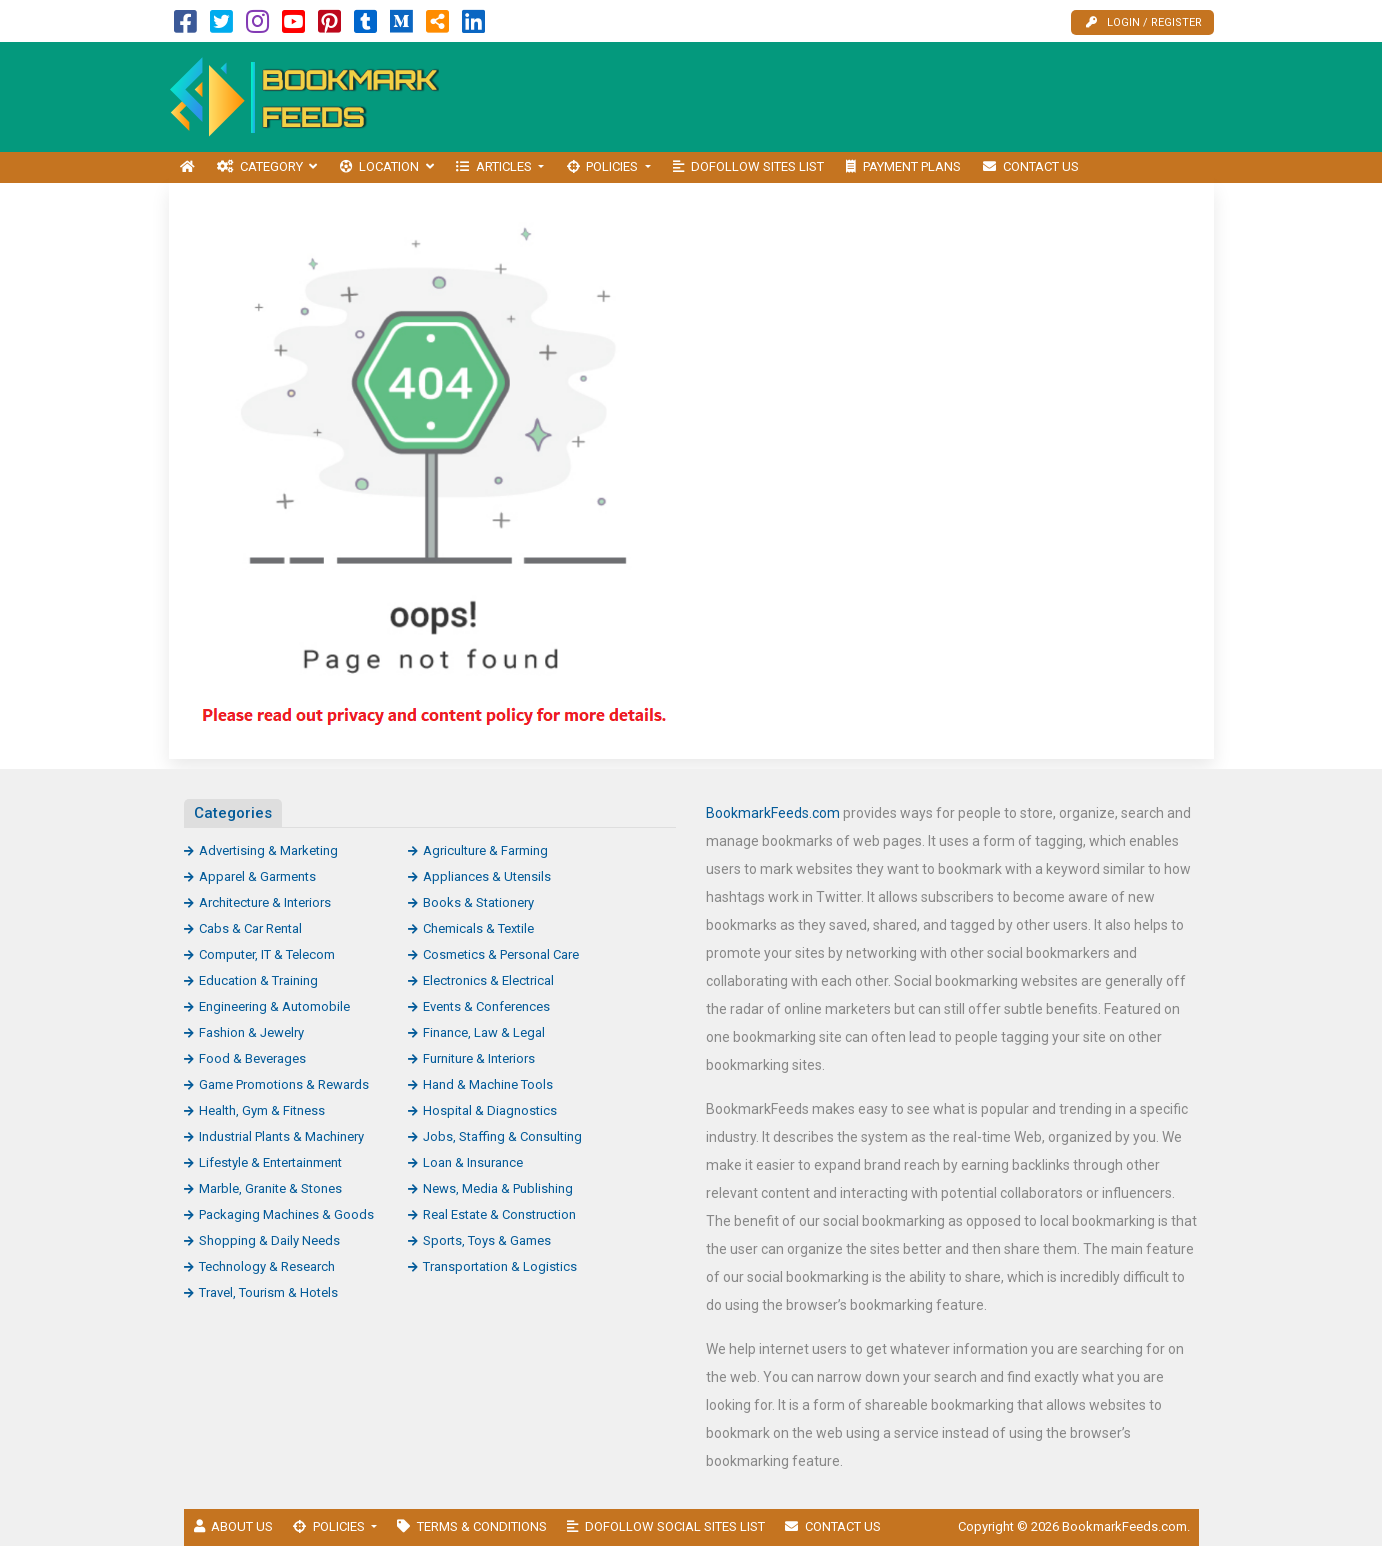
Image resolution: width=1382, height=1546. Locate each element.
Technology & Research (267, 1266)
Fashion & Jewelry (251, 1032)
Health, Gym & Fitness (262, 1110)
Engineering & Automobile (274, 1006)
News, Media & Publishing (498, 1188)
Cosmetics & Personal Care (501, 954)
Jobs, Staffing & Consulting (502, 1136)
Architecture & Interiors (265, 902)
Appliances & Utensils (487, 876)
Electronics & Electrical (488, 980)
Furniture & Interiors (479, 1058)
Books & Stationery (478, 902)
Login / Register (1144, 22)
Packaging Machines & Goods (286, 1214)
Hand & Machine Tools (488, 1084)
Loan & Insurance (473, 1162)
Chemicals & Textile (478, 928)
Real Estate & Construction (499, 1214)
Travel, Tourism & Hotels (268, 1292)
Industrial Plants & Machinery (281, 1136)
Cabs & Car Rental (250, 928)
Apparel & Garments (257, 876)
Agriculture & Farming (485, 850)
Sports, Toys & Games (487, 1240)
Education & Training (258, 980)
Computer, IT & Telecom (267, 954)
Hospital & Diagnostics (490, 1110)
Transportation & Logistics (500, 1266)
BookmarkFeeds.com (773, 813)
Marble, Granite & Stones (270, 1188)
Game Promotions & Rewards (284, 1084)
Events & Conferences (486, 1006)
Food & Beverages (252, 1058)
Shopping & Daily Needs (269, 1240)
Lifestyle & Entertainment (270, 1162)
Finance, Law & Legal (484, 1032)
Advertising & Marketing (268, 850)
